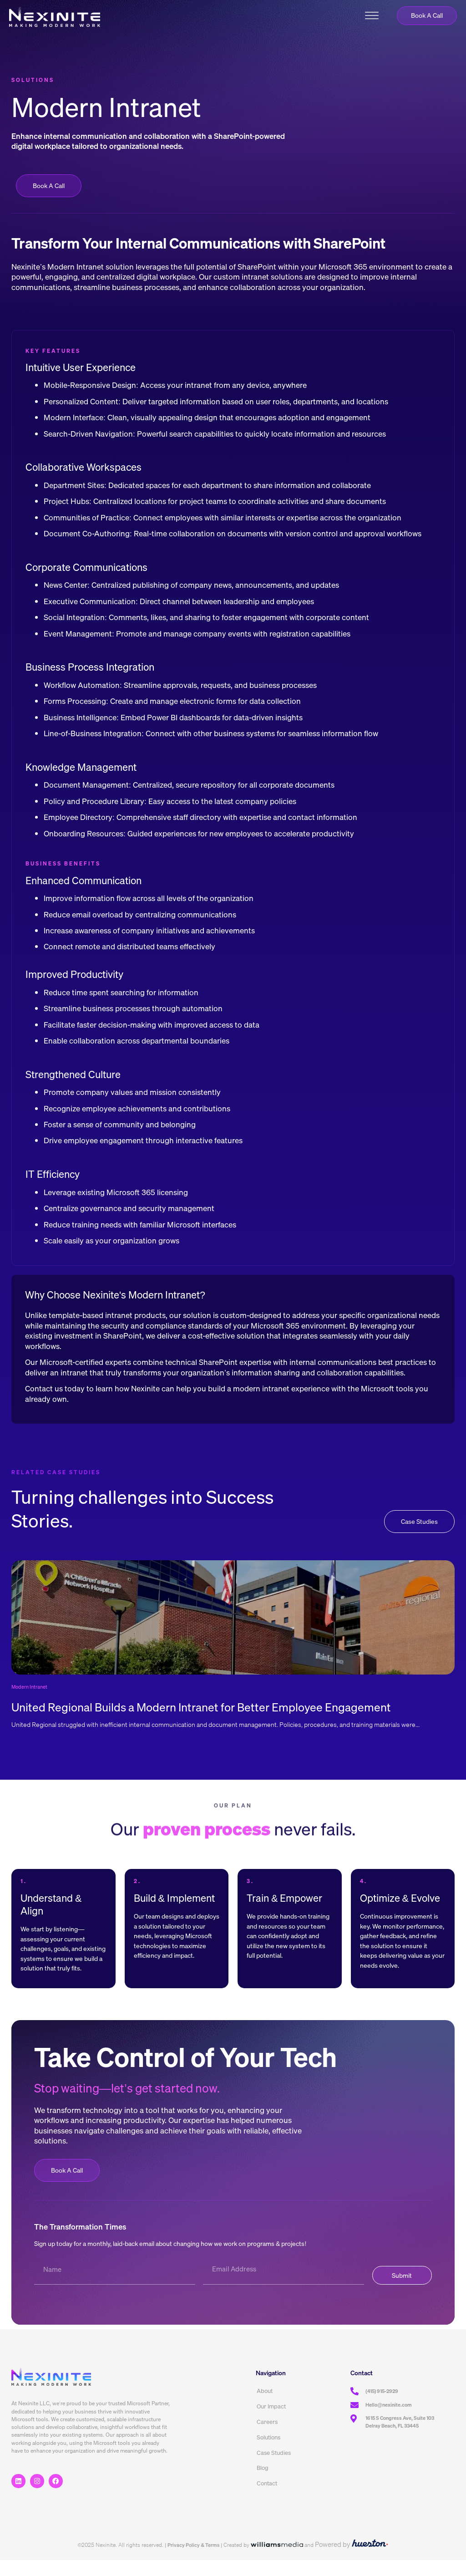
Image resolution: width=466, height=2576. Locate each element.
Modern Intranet (30, 1702)
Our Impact (271, 2422)
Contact (267, 2500)
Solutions (268, 2453)
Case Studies (274, 2469)
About (265, 2406)
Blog (262, 2484)
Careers (267, 2437)
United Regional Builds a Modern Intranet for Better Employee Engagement (207, 1722)
